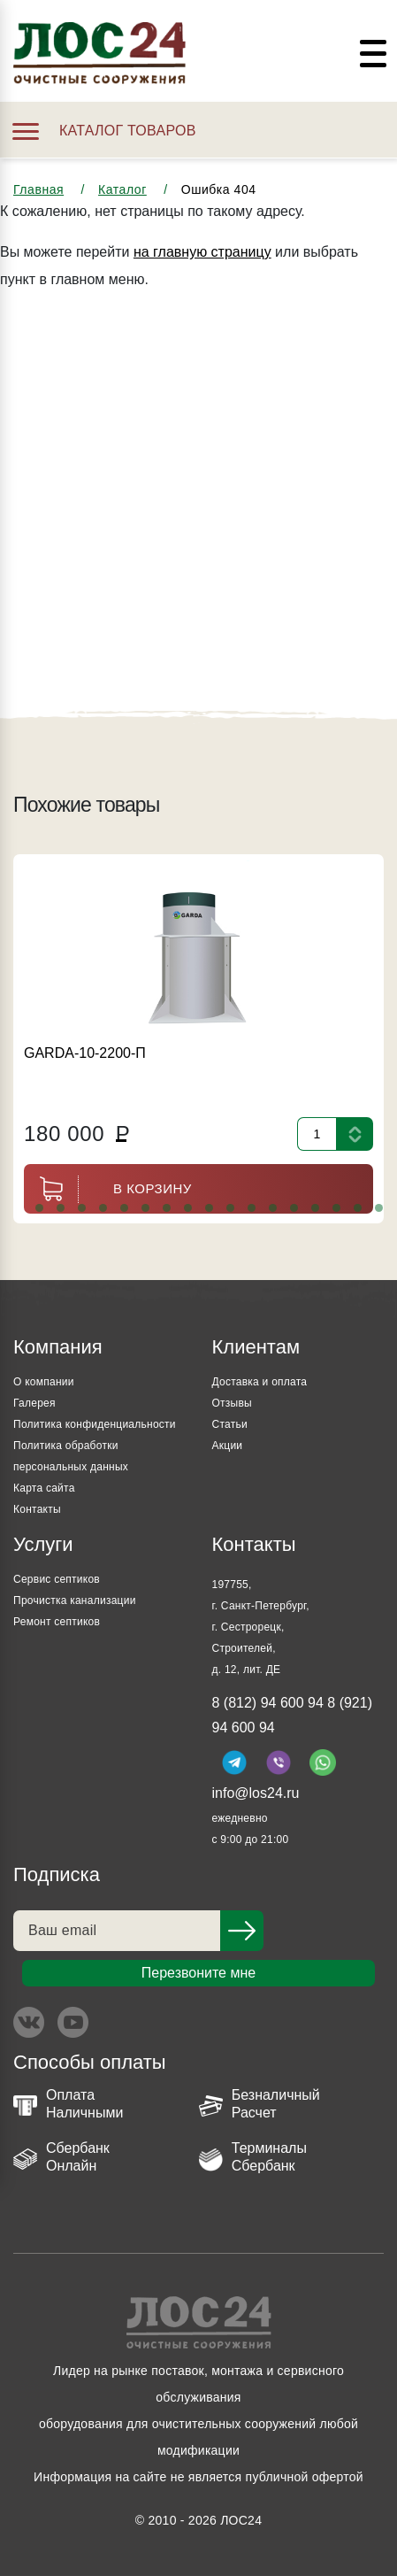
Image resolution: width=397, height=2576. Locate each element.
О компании (43, 1382)
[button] (39, 1208)
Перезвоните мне (198, 1972)
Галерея (34, 1403)
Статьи (230, 1424)
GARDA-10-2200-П (85, 1052)
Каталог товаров (104, 130)
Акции (227, 1445)
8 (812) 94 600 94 (268, 1702)
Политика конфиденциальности (94, 1424)
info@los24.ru (256, 1793)
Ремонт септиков (56, 1622)
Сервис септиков (56, 1579)
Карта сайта (44, 1488)
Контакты (37, 1509)
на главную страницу (202, 251)
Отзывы (232, 1403)
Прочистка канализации (74, 1600)
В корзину (108, 1189)
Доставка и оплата (260, 1382)
